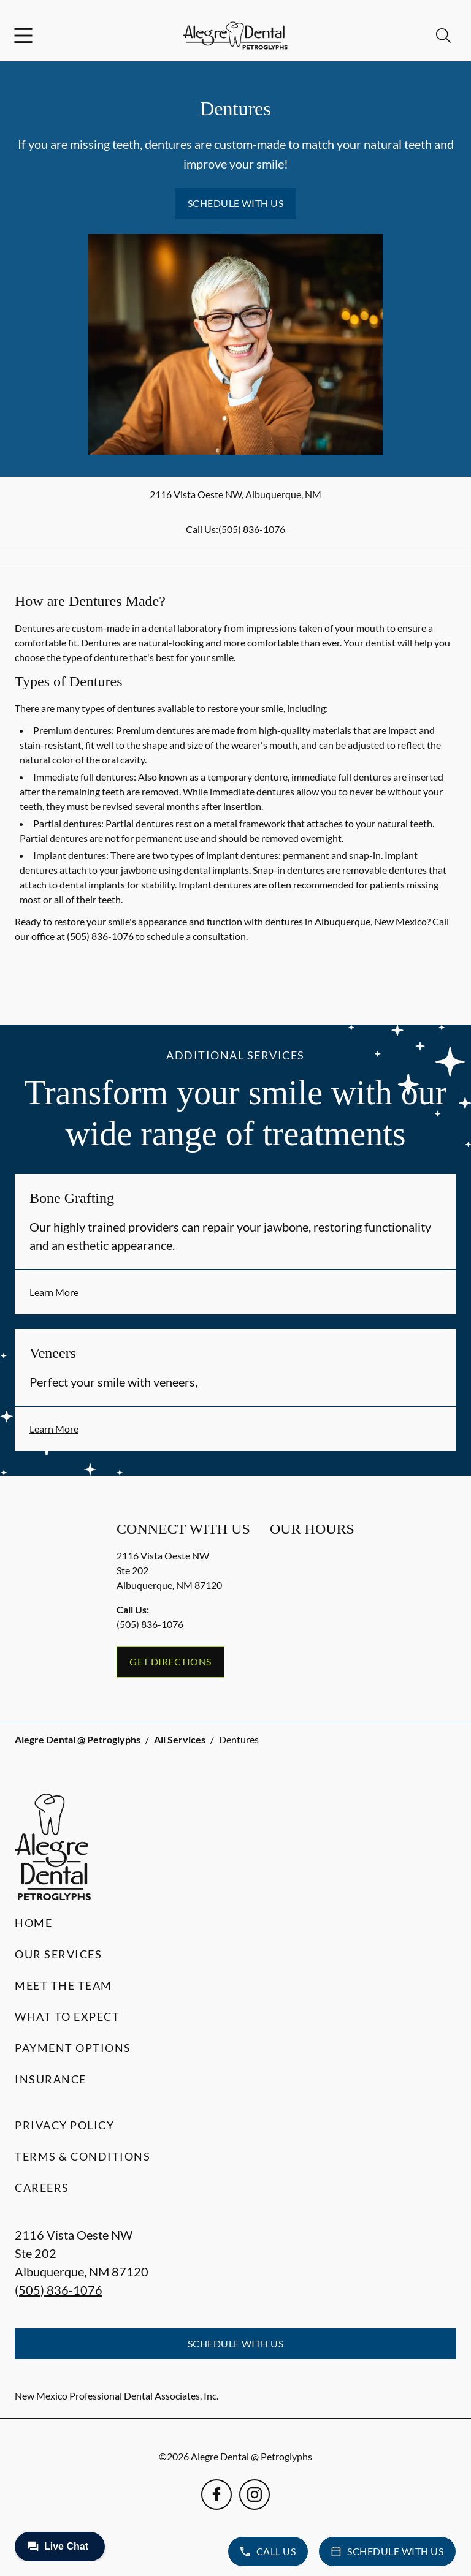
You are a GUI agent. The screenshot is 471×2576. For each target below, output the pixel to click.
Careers (42, 2187)
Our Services (58, 1954)
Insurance (50, 2079)
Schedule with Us (236, 203)
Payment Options (73, 2048)
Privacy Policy (64, 2125)
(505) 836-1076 (251, 529)
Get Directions (170, 1661)
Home (33, 1923)
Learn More (53, 1292)
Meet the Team (63, 1985)
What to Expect (67, 2016)
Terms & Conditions (82, 2156)
